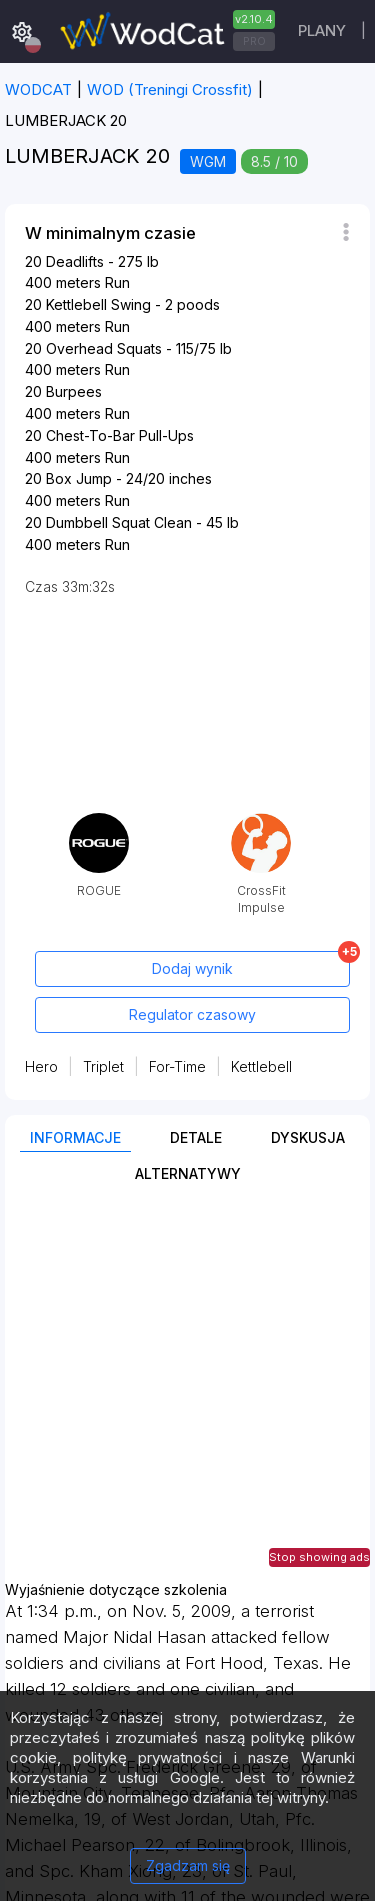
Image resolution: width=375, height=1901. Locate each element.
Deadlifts (75, 261)
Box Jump (79, 478)
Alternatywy (188, 1173)
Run (117, 282)
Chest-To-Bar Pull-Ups (120, 435)
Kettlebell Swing (98, 304)
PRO (254, 41)
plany (322, 30)
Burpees (74, 391)
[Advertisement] (187, 1394)
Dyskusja (308, 1137)
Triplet (103, 1066)
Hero (41, 1066)
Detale (196, 1137)
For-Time (177, 1066)
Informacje (75, 1137)
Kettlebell (261, 1066)
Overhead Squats (104, 348)
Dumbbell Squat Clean (119, 522)
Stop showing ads (319, 1557)
